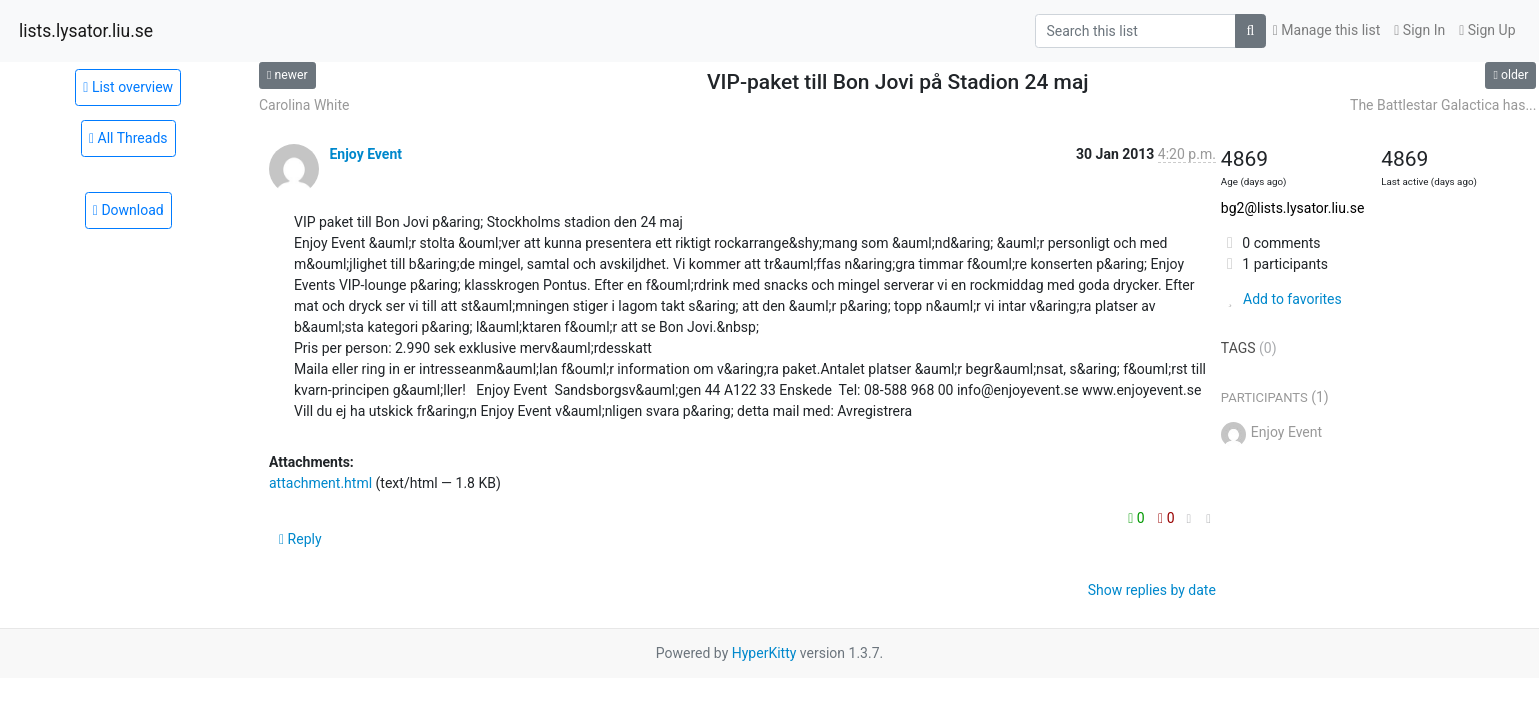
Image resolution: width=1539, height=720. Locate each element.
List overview (128, 87)
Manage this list (1327, 30)
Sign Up (1487, 30)
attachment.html (320, 483)
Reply (300, 539)
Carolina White (304, 105)
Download (128, 210)
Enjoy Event (365, 154)
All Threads (128, 138)
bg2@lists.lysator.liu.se (1292, 208)
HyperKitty (764, 653)
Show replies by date (1152, 590)
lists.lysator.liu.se (86, 31)
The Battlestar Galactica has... (1443, 105)
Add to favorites (1281, 299)
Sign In (1419, 30)
